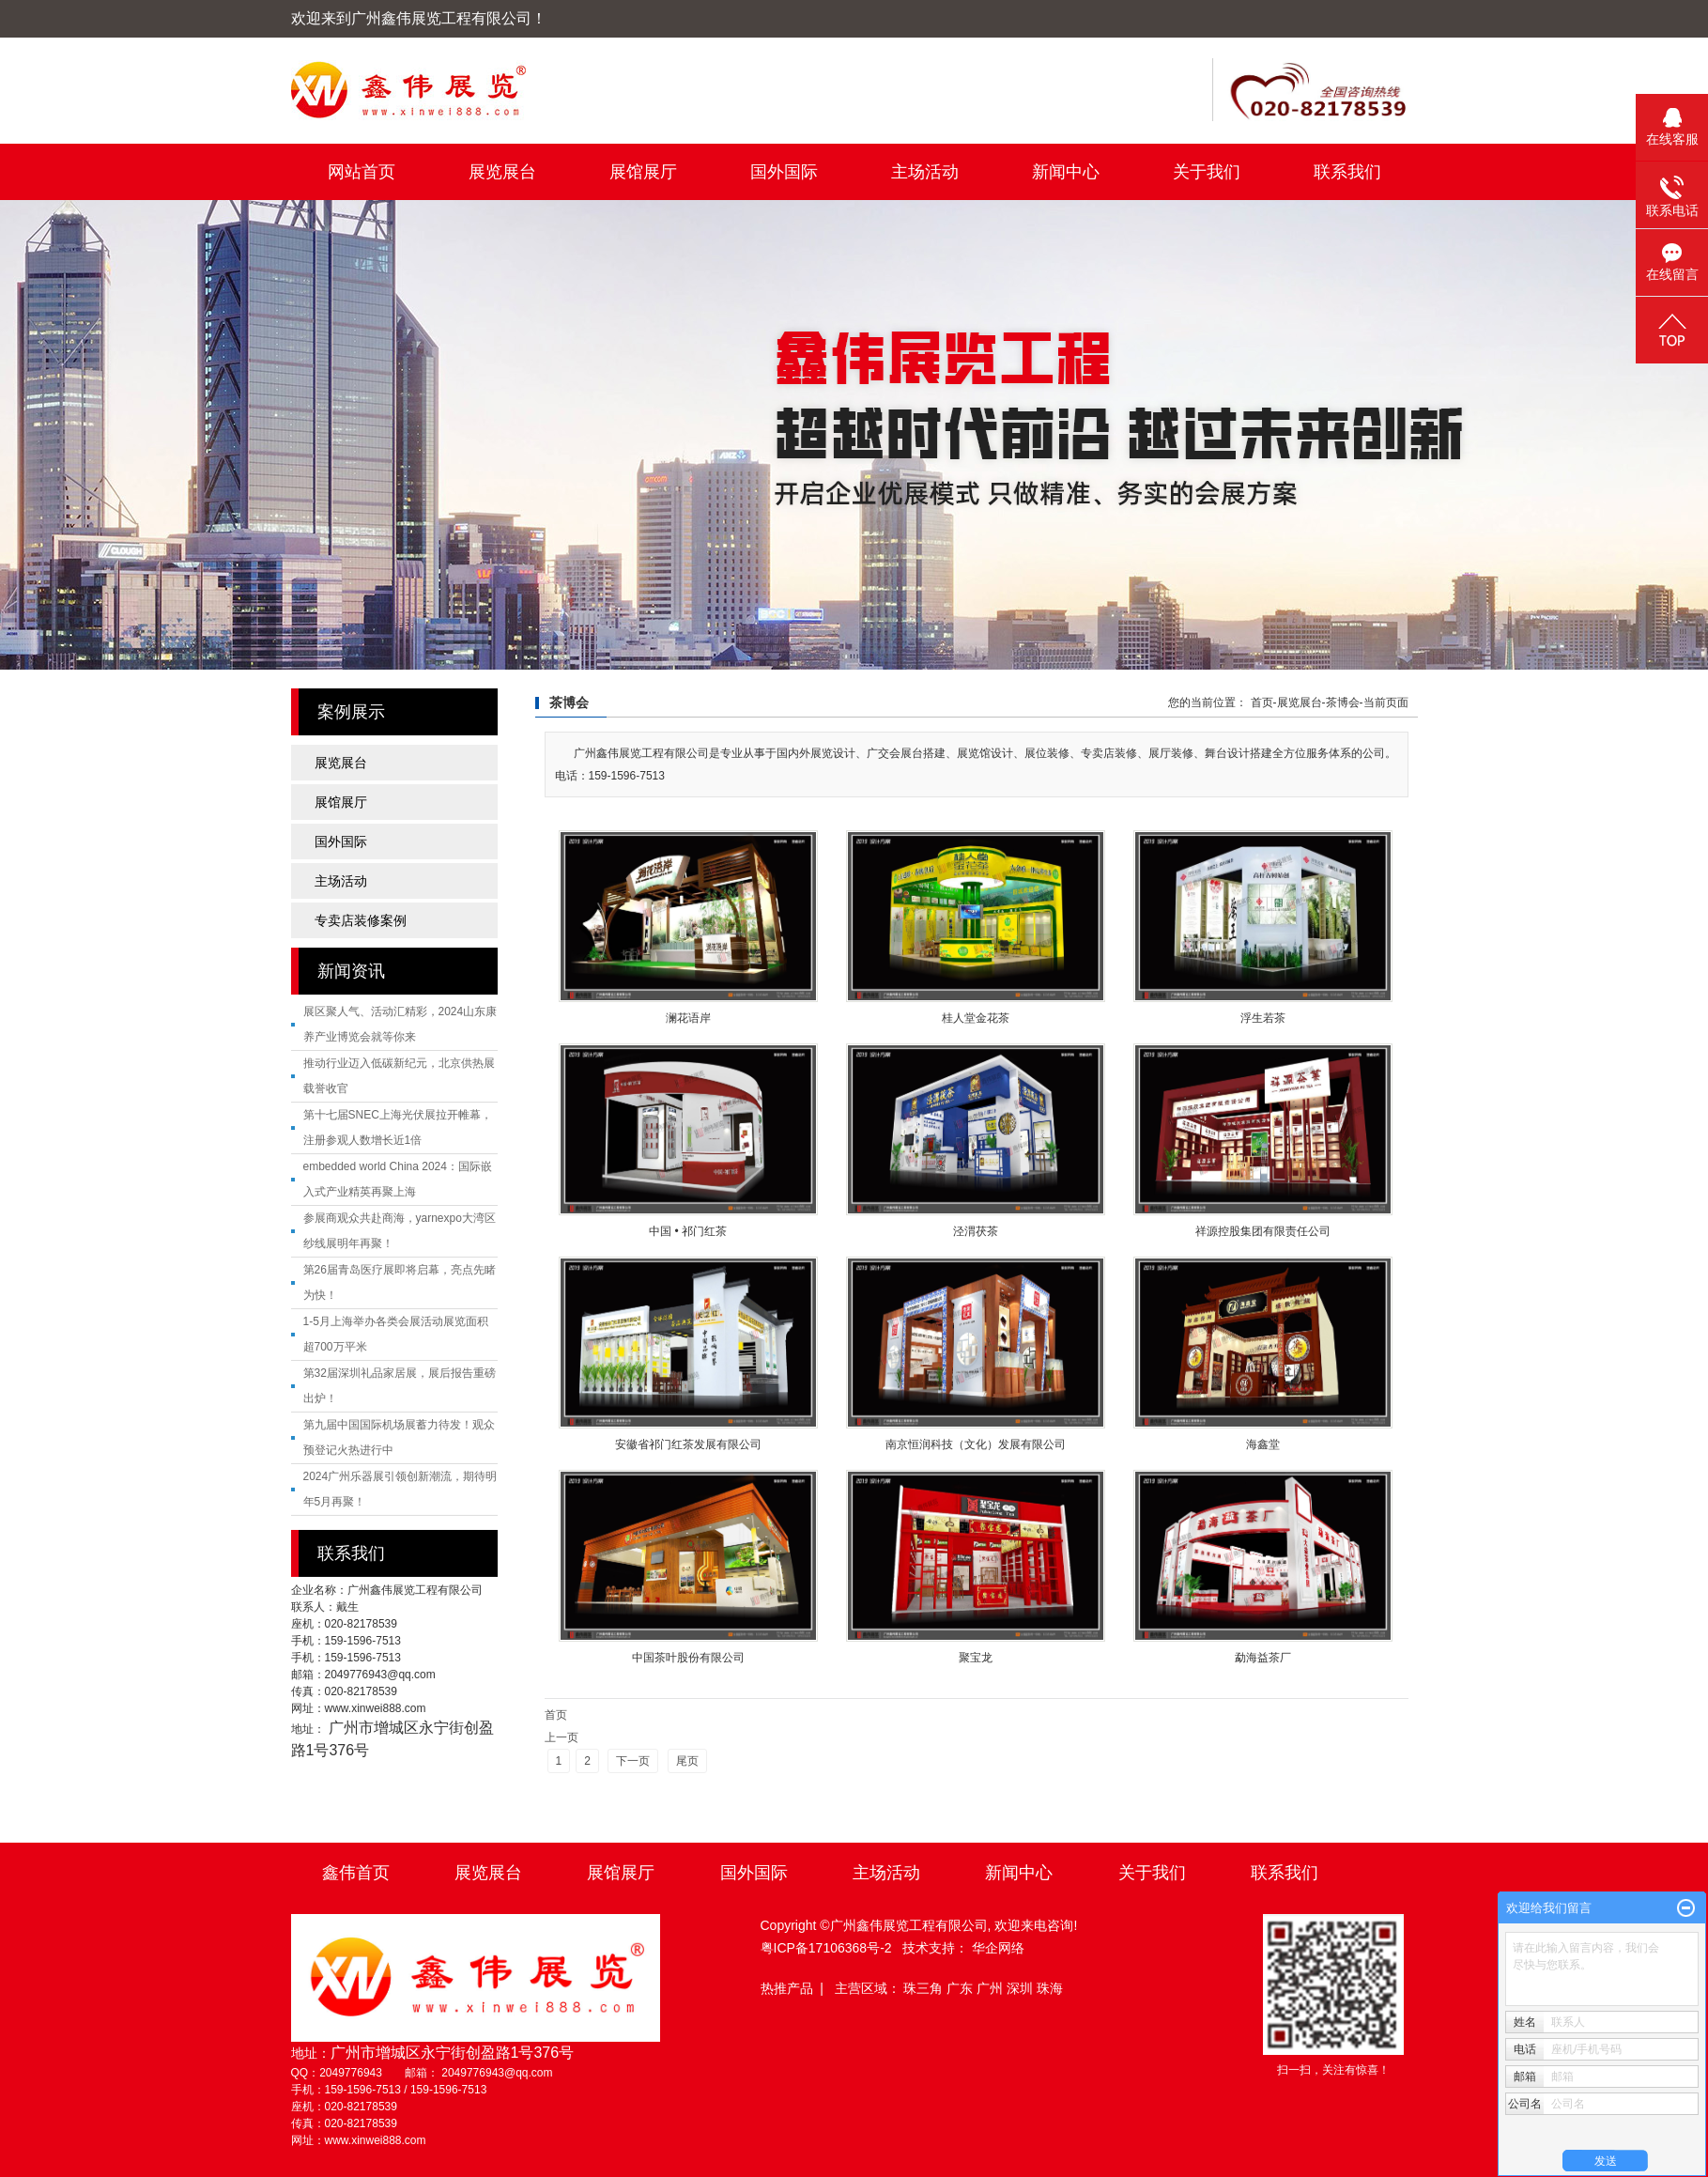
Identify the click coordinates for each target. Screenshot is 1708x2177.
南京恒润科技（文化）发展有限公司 (975, 1444)
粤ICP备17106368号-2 (826, 1947)
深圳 (1022, 1988)
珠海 (1050, 1988)
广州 (992, 1988)
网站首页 (361, 171)
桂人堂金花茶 (975, 1018)
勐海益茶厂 (1263, 1657)
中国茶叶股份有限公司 (688, 1657)
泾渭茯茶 (975, 1231)
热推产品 (787, 1988)
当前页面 (1385, 702)
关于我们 (1206, 171)
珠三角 (924, 1988)
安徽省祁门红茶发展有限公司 (688, 1444)
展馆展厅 (643, 171)
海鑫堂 (1263, 1444)
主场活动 (925, 171)
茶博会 (1343, 702)
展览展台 (502, 171)
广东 (961, 1988)
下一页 (633, 1761)
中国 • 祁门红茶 (688, 1231)
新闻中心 (1066, 171)
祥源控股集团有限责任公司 (1263, 1231)
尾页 (687, 1761)
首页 (1262, 702)
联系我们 (1347, 171)
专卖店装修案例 (361, 920)
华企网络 (998, 1947)
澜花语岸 (688, 1018)
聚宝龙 (975, 1657)
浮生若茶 (1262, 1018)
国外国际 (784, 171)
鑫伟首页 (356, 1872)
